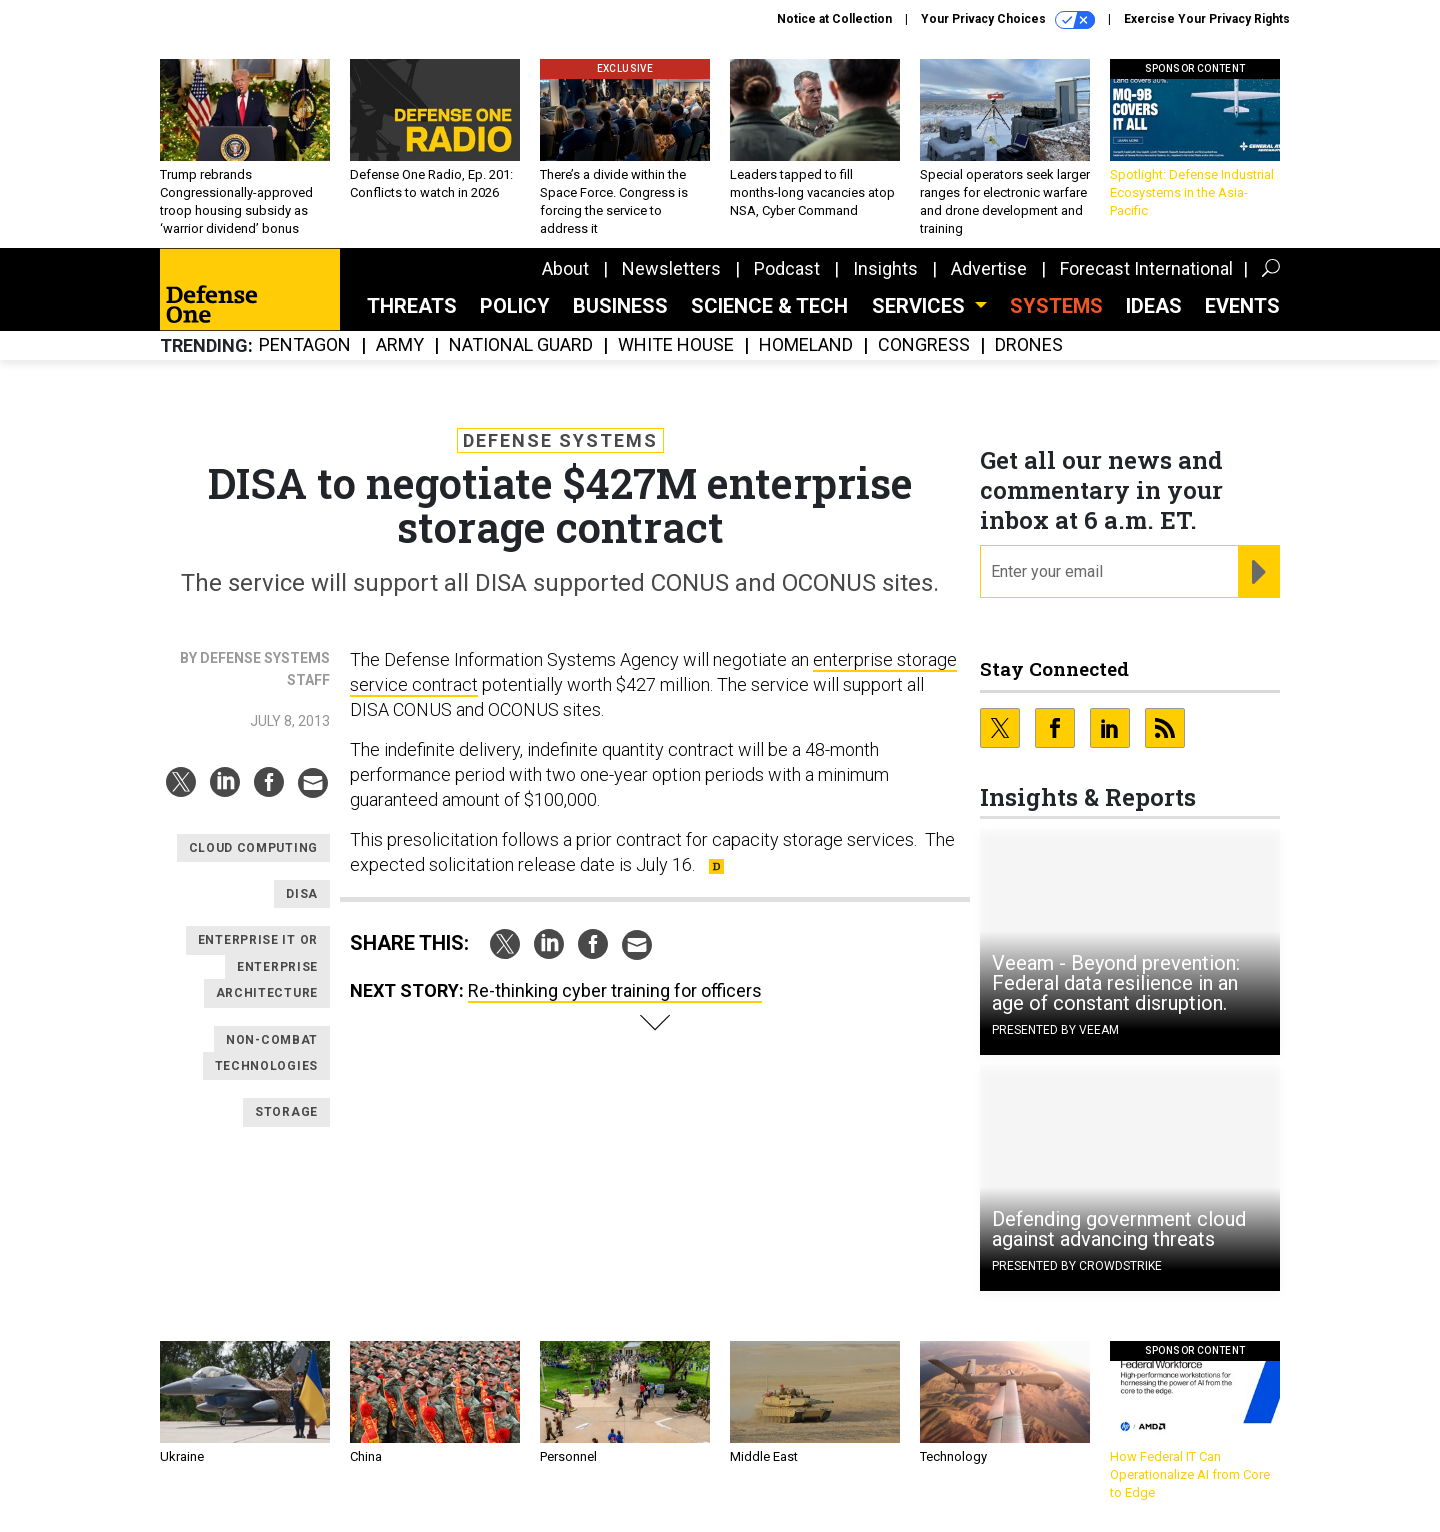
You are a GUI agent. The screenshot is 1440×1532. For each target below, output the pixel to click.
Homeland (806, 345)
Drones (1029, 345)
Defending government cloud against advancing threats (1119, 1229)
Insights (885, 268)
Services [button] (921, 306)
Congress (924, 345)
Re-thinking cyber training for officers (615, 990)
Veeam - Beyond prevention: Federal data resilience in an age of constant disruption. (1116, 983)
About (565, 268)
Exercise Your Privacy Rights (1207, 19)
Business (620, 306)
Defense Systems (560, 440)
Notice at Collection (834, 19)
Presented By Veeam (1055, 1030)
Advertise (989, 268)
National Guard (521, 345)
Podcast (787, 268)
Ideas (1154, 306)
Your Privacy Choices (1008, 20)
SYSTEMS (1056, 306)
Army (400, 345)
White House (676, 345)
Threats (412, 306)
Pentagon (305, 345)
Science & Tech (769, 306)
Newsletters (671, 268)
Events (1242, 306)
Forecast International (1146, 268)
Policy (515, 306)
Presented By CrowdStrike (1077, 1266)
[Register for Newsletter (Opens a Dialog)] (1258, 572)
